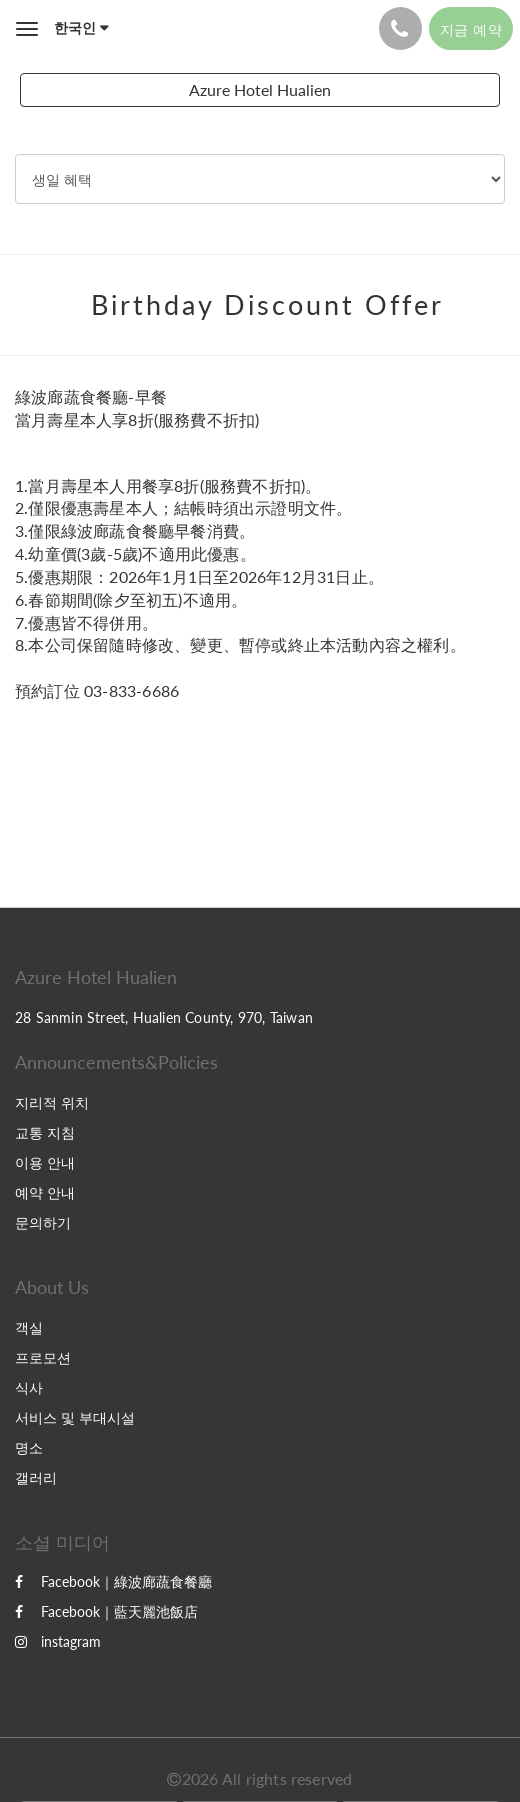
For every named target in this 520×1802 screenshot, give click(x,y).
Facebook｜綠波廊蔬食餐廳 (113, 1581)
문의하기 (43, 1222)
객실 (29, 1327)
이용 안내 (45, 1162)
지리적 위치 (52, 1102)
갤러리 (36, 1477)
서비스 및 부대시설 (75, 1417)
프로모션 (43, 1357)
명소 (29, 1447)
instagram (58, 1641)
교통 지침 (45, 1132)
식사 (29, 1387)
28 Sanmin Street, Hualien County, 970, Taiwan (164, 1017)
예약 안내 (45, 1192)
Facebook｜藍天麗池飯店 (106, 1611)
